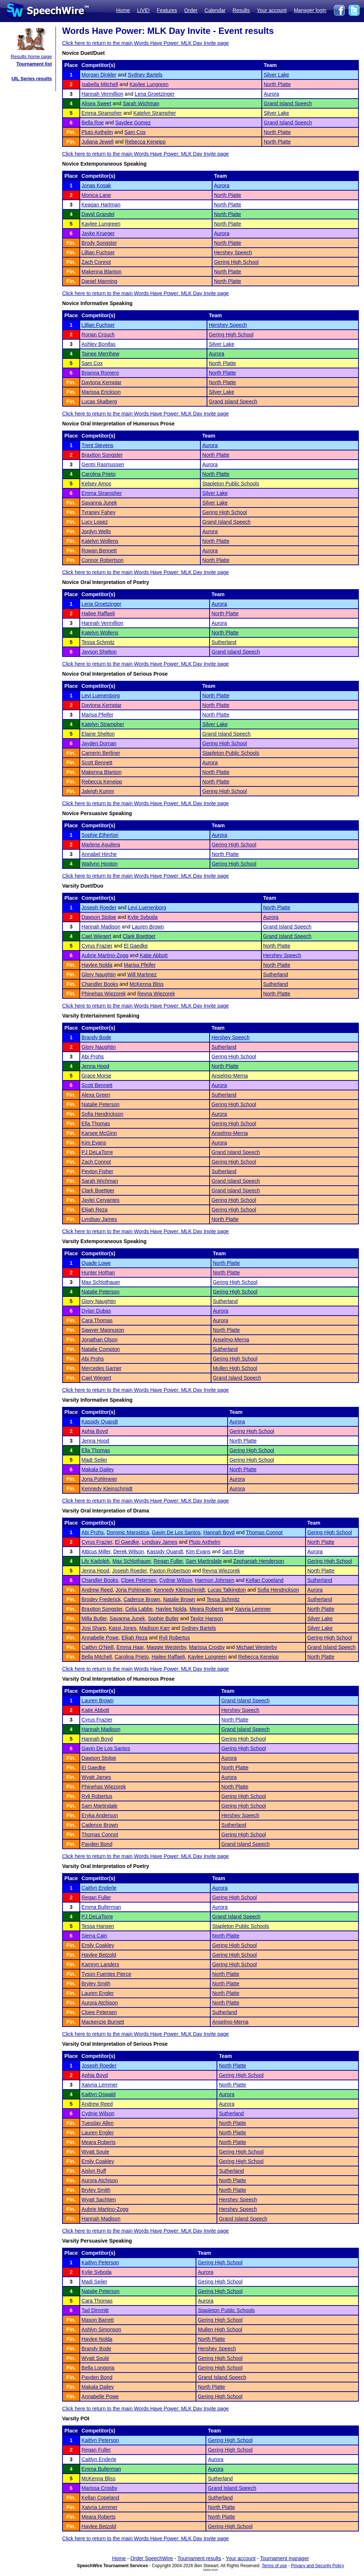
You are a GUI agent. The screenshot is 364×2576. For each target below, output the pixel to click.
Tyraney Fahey (99, 512)
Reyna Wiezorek (156, 994)
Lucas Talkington (227, 1590)
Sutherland (223, 642)
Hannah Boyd (219, 1532)
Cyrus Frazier (97, 946)
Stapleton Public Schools (230, 483)
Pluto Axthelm (97, 132)
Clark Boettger (139, 936)
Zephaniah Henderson (258, 1561)
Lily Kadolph (96, 1561)
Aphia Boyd (95, 1431)
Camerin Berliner (101, 753)
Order (190, 10)
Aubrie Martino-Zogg (105, 955)
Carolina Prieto (99, 474)
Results (241, 10)
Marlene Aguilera (101, 845)
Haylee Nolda (97, 965)
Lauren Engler (98, 1993)
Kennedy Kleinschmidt (107, 1489)
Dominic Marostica (128, 1532)
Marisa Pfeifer (97, 715)
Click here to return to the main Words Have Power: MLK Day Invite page (145, 43)
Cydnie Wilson (175, 1580)
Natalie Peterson (101, 1104)
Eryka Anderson (100, 1815)
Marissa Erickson (101, 392)
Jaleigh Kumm (98, 791)
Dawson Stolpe (99, 917)
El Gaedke (136, 946)
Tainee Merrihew (100, 354)
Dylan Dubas (96, 1311)
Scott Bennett (97, 762)
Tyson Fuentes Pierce (106, 1974)
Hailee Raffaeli (98, 613)
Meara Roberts (206, 1609)
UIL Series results (31, 78)
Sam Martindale (204, 1561)
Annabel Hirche (99, 854)
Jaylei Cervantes (101, 1200)
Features (167, 10)
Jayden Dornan (99, 743)
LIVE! (143, 10)
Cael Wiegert (96, 936)
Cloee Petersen (139, 1580)
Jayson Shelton (99, 652)
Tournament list (34, 64)
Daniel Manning (99, 281)
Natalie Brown (179, 1599)
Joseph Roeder (99, 907)
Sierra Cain (94, 1936)
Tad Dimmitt (95, 2310)
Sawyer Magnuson (103, 1330)
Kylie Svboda (143, 917)
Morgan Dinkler (99, 75)
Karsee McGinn (99, 1133)
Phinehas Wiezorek (104, 994)
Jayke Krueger (98, 233)
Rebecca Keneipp (145, 142)
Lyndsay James (99, 1219)
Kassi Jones (122, 1628)
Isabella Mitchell (100, 84)
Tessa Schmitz (98, 642)
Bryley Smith (96, 1983)
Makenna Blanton (102, 272)
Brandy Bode (96, 1037)
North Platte (277, 84)
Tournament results (199, 2558)
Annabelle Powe (100, 1638)
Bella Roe (93, 122)
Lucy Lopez (95, 522)
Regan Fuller (168, 1561)
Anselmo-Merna (229, 1076)
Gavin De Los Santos (176, 1532)
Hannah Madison (101, 927)
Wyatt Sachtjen (99, 2199)
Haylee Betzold (99, 1955)
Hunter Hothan (98, 1272)
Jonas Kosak (96, 185)
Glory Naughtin (99, 974)
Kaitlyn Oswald (99, 2094)
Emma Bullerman (101, 1907)
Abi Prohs (93, 1056)
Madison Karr (154, 1628)
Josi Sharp (94, 1628)
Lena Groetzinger (154, 94)
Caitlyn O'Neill (98, 1647)
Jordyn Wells (96, 531)
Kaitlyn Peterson (100, 2262)
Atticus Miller (96, 1551)
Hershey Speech (233, 252)
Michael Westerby (256, 1647)
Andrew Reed (97, 1590)
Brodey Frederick (101, 1599)
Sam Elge (233, 1551)
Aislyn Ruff (94, 2171)
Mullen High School (235, 1368)
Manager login (310, 10)
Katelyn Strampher (154, 113)
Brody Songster (99, 243)
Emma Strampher (102, 113)
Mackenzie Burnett (103, 2022)
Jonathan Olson (100, 1339)
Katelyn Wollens (100, 541)
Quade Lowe (96, 1263)
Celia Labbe (139, 1609)
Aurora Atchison (100, 2003)
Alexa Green (96, 1095)
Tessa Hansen (98, 1926)
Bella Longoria (98, 2368)
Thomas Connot (264, 1532)
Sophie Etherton (100, 835)
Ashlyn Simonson (101, 2329)
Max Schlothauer (101, 1282)
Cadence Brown (142, 1599)
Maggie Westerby (166, 1647)
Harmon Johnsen (215, 1580)
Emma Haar (130, 1647)
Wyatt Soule (95, 2152)
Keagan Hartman (101, 205)
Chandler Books (100, 984)
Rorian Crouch (98, 334)
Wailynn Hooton (100, 864)
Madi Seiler (94, 1460)
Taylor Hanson (206, 1618)
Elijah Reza (95, 1210)
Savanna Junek (99, 503)
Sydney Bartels (145, 75)
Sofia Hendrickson (103, 1114)
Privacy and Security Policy (317, 2565)
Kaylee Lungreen (148, 84)
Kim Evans (94, 1143)
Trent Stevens (98, 445)
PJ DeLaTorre (97, 1152)
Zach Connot (96, 262)
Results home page (31, 56)
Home (123, 10)
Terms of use (274, 2565)
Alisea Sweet (96, 103)
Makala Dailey (98, 1469)
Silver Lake (276, 75)
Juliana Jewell (98, 142)
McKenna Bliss (146, 984)
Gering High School (236, 262)
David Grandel (98, 214)
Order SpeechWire (151, 2558)
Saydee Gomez (133, 122)
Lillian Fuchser (98, 252)
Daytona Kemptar (102, 382)
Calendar (214, 10)
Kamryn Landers (100, 1964)
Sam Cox (135, 132)
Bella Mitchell (97, 1657)
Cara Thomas (97, 1320)
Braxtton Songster (102, 455)
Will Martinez (142, 974)
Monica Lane (96, 195)
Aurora (271, 94)
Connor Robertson (103, 560)
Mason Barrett (98, 2320)
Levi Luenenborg (101, 695)
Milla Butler (94, 1618)
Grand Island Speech (288, 103)
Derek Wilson (128, 1551)
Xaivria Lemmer (253, 1609)
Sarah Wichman (141, 103)
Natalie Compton (101, 1349)
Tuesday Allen (98, 2123)
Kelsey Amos (96, 483)
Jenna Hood (96, 1066)
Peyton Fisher (97, 1171)
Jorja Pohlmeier (99, 1479)
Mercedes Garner (102, 1368)
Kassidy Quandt (100, 1422)
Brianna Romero (100, 373)
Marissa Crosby (207, 1647)
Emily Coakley (98, 1945)
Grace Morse (96, 1076)
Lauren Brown (148, 927)
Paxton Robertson (170, 1571)
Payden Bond (97, 1844)
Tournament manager (284, 2558)
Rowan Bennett (99, 550)
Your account (271, 10)
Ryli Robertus (174, 1638)
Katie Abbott (154, 955)
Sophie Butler (163, 1618)
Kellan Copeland (264, 1580)
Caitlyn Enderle (99, 1888)
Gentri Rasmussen (103, 464)
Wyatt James (96, 1777)
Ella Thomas (96, 1123)
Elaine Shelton (98, 734)
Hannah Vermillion (103, 94)
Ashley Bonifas (99, 344)
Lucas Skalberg (99, 401)
